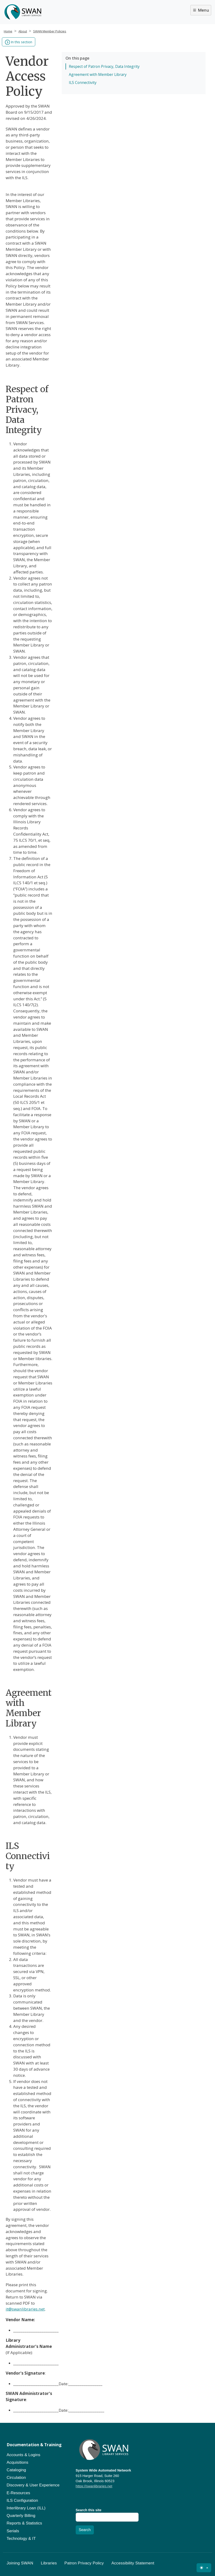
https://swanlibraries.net (94, 2486)
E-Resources (18, 2492)
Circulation (16, 2477)
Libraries (49, 2563)
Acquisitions (17, 2462)
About (22, 31)
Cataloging (16, 2470)
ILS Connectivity (83, 82)
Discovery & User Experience (33, 2485)
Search (85, 2530)
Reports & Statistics (24, 2523)
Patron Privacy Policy (84, 2563)
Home (8, 31)
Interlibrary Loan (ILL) (26, 2508)
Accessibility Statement (132, 2563)
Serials (13, 2530)
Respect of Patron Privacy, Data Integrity (104, 66)
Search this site (88, 2510)
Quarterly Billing (21, 2515)
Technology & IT (21, 2538)
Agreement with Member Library (98, 74)
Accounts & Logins (23, 2454)
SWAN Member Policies (49, 31)
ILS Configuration (22, 2500)
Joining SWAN (20, 2563)
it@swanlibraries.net (25, 2309)
